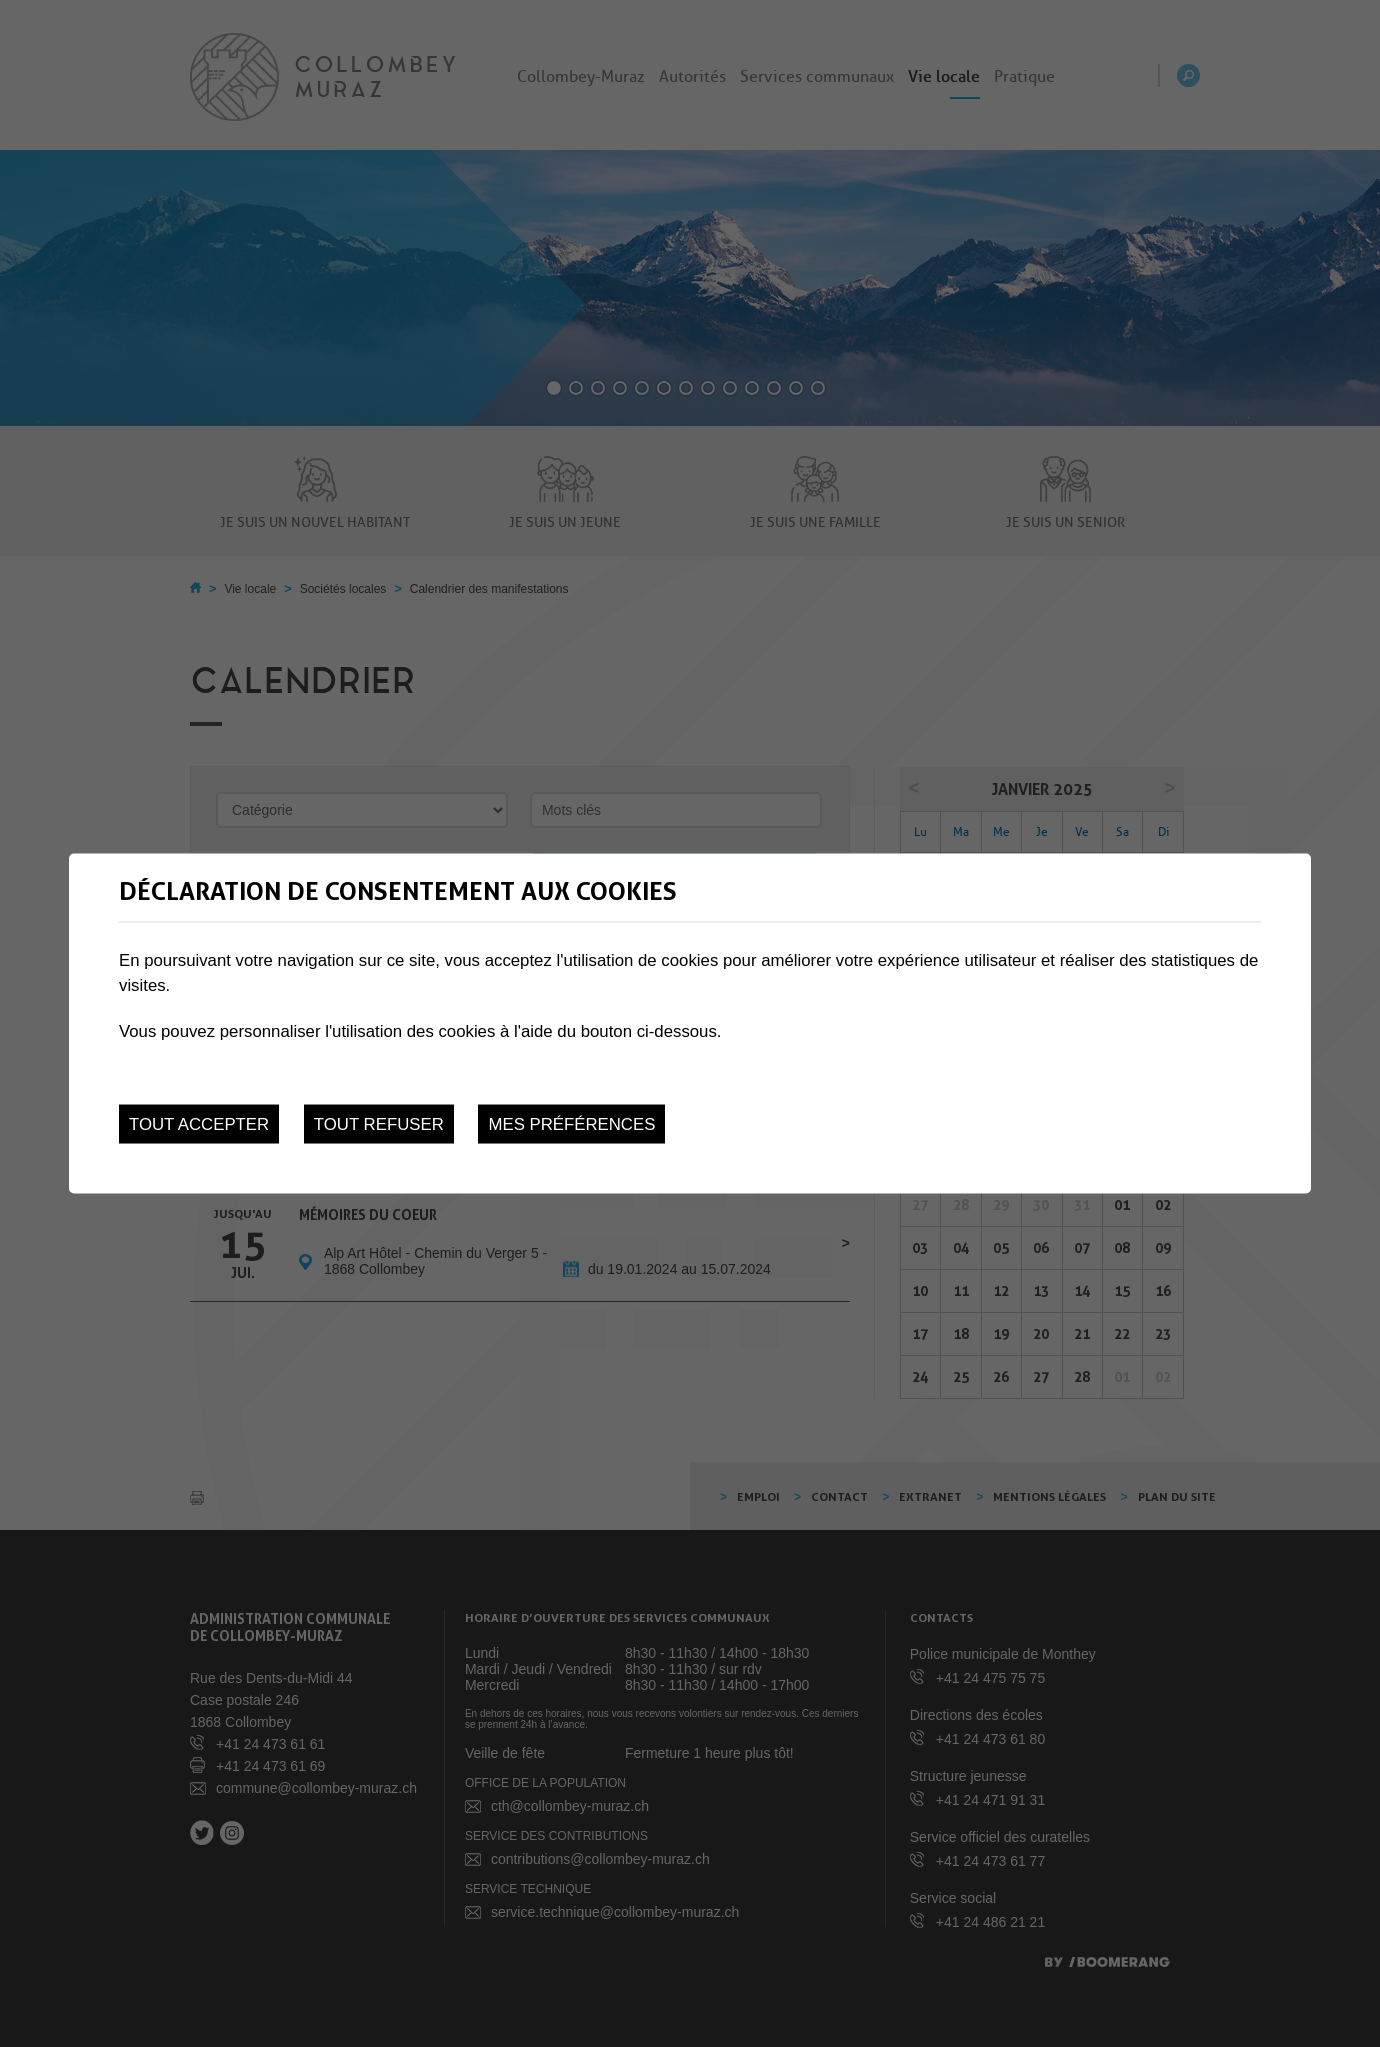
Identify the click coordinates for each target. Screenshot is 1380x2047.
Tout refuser (379, 1124)
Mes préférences (571, 1124)
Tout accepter (199, 1124)
